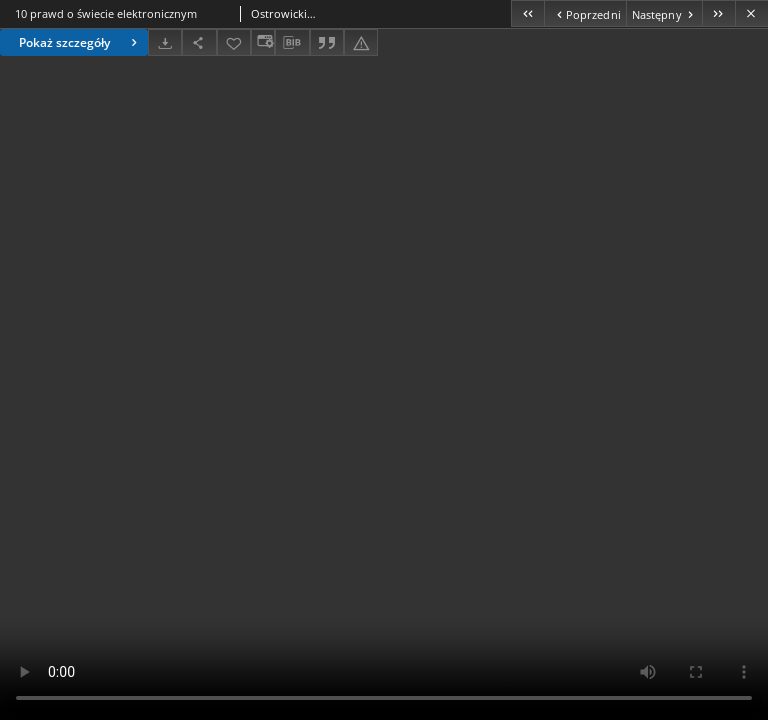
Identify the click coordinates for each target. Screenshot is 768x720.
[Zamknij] (751, 13)
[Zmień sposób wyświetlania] (263, 42)
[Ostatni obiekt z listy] (718, 13)
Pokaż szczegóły (80, 42)
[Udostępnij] (199, 42)
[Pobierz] (165, 42)
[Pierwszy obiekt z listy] (527, 13)
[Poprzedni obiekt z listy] (584, 13)
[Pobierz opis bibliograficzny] (292, 43)
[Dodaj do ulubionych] (234, 42)
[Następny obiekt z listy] (664, 13)
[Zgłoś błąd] (361, 42)
